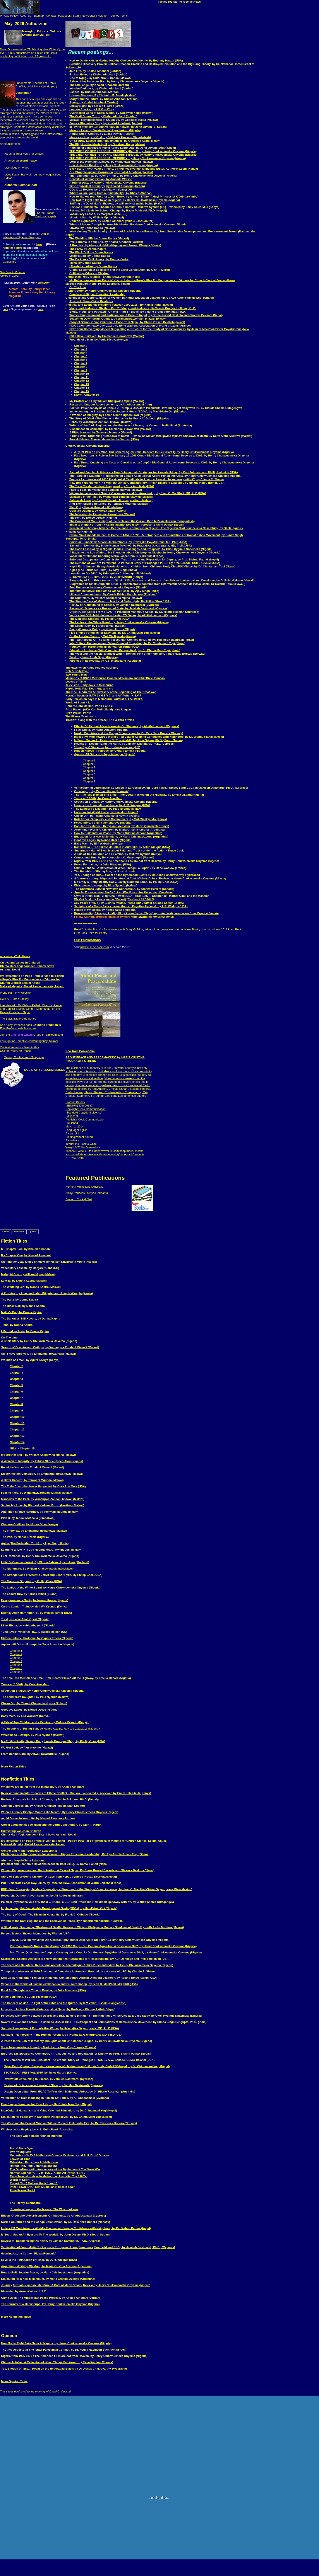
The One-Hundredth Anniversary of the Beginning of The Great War (110, 692)
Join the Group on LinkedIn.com (31, 1034)
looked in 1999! (9, 275)
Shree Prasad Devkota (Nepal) (45, 214)
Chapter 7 (89, 781)
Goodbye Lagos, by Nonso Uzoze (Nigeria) (102, 840)
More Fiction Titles (13, 1766)
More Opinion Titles (14, 2381)
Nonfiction (19, 1232)
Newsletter (88, 15)
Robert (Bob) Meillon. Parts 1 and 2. (89, 706)
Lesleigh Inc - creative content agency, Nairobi (29, 1041)
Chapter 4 (89, 771)
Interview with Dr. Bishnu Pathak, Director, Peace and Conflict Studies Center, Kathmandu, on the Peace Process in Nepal (31, 1009)
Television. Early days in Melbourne (89, 685)
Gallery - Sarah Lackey (14, 999)
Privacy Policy (9, 15)
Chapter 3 (89, 767)
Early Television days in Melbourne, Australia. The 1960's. (104, 699)
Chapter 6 (89, 778)
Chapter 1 (89, 760)
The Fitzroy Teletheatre (80, 716)
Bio (48, 34)
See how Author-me (12, 272)
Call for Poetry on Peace (15, 1050)
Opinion (32, 1232)
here (39, 244)
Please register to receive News (179, 1)
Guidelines (9, 261)
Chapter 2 (89, 764)
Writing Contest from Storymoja (24, 1057)
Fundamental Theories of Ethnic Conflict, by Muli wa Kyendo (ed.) (36, 84)
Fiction (5, 1232)
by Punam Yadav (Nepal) (146, 913)
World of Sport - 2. (77, 702)
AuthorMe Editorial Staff (20, 185)
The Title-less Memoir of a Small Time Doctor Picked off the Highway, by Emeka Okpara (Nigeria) (66, 1678)
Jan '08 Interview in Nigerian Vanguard (26, 235)
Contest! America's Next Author (19, 1047)
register (8, 247)
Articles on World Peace (20, 160)
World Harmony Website (15, 992)
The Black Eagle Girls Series (18, 1018)
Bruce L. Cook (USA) (78, 1199)
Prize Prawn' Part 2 (78, 713)
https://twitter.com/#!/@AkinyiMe (152, 916)
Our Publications (87, 940)
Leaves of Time (75, 681)
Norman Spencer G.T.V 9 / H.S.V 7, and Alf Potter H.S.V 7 (103, 695)
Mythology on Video (16, 167)
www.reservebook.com (94, 947)
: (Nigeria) (146, 861)
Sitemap (38, 15)
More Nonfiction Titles (16, 2316)
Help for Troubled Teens (113, 15)
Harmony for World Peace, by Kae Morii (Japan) (106, 812)
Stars (76, 15)
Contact (51, 15)
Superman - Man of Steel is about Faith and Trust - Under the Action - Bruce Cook (129, 850)
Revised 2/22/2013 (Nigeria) (68, 1728)
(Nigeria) (150, 878)
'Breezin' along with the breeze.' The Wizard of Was (99, 720)
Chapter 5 (89, 774)
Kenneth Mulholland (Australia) (84, 1186)
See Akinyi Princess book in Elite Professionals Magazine (30, 1026)
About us (25, 15)
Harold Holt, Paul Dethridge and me (89, 688)
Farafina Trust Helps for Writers (24, 153)
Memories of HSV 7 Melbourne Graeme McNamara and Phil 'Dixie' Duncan (115, 678)
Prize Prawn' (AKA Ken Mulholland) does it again (98, 709)
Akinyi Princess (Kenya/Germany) (86, 1193)
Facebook (64, 15)
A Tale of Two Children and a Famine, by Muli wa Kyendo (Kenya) (118, 854)
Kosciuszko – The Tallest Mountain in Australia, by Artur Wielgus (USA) (122, 847)
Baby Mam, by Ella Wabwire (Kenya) (98, 843)
